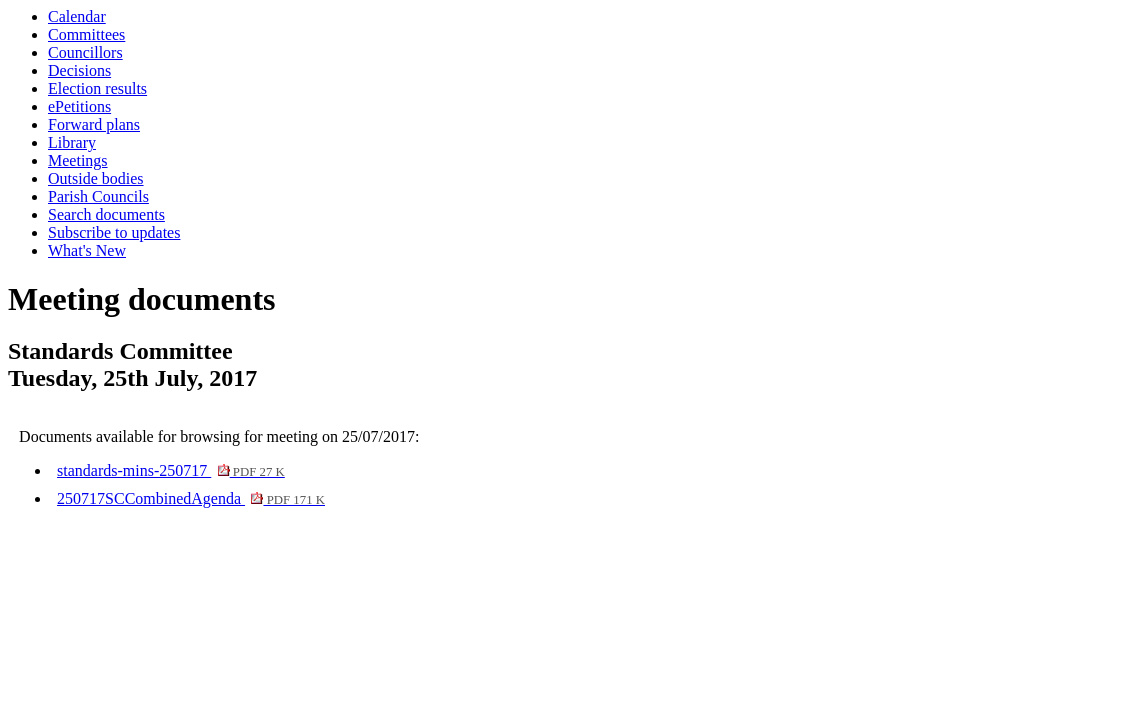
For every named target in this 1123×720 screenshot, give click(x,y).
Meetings (78, 160)
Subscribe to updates (114, 232)
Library (72, 142)
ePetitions (79, 106)
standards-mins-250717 (171, 470)
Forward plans (94, 124)
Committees (86, 34)
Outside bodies (96, 178)
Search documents (106, 214)
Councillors (85, 52)
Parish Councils (98, 196)
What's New (87, 250)
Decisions (79, 70)
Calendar (77, 16)
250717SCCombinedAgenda (191, 498)
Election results (97, 88)
